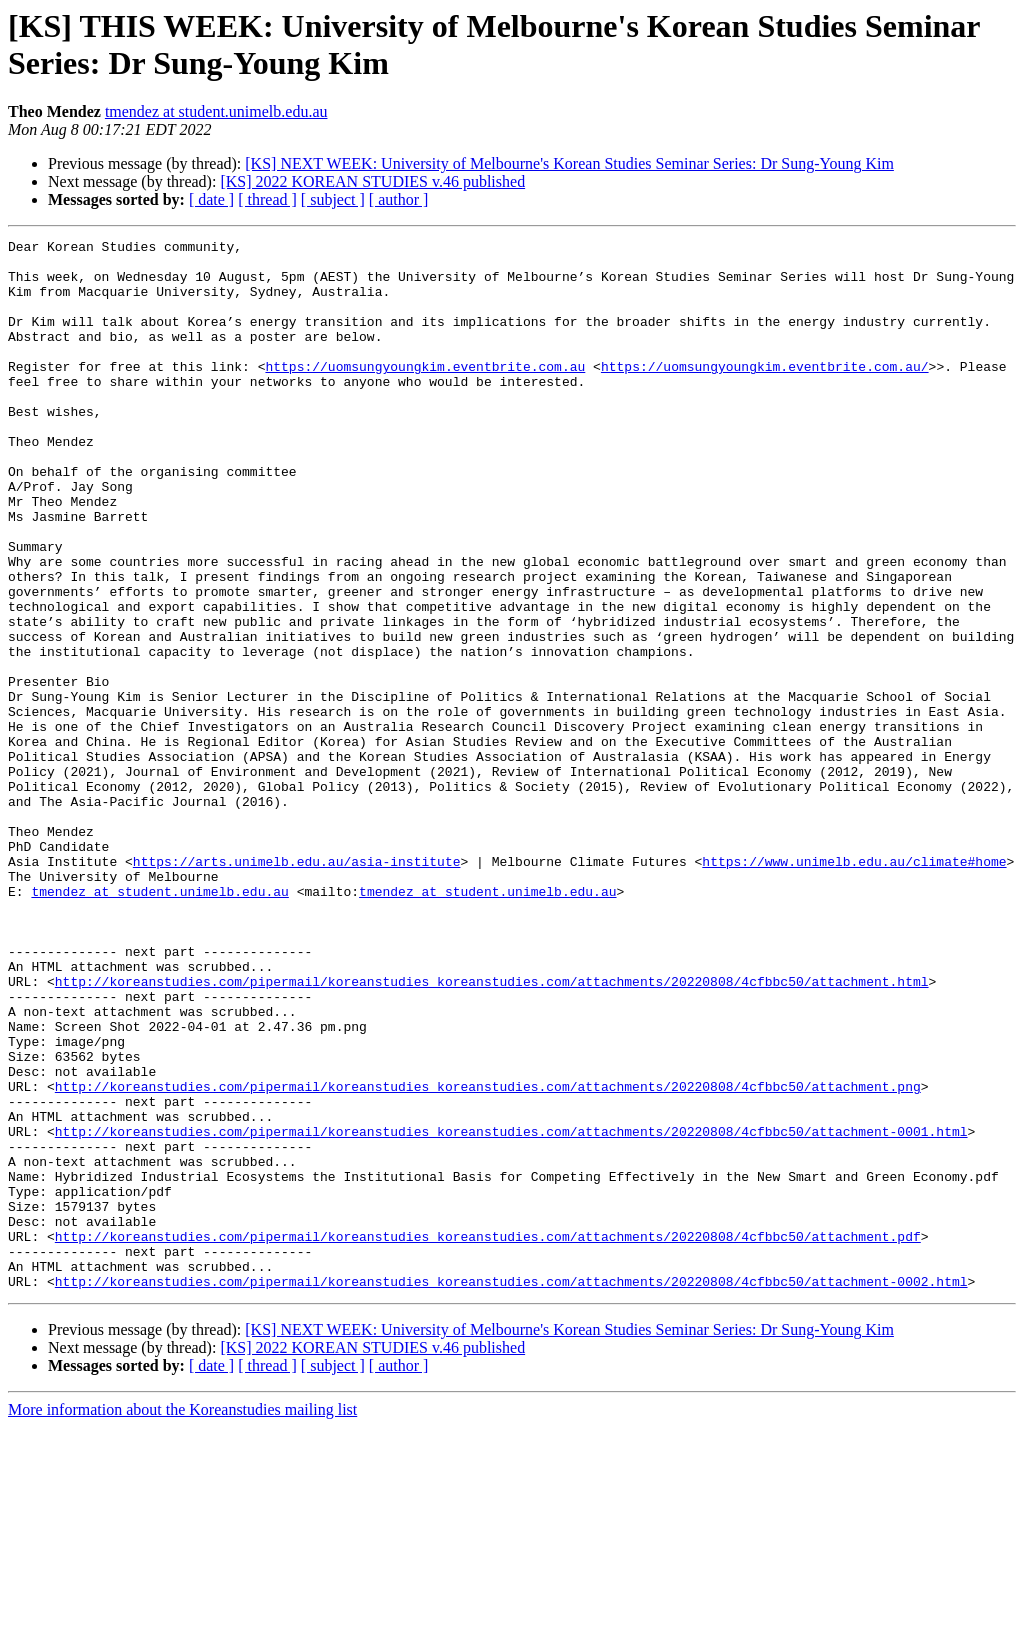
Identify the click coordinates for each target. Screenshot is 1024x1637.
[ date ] (211, 199)
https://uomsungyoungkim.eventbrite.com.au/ (765, 393)
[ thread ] (267, 199)
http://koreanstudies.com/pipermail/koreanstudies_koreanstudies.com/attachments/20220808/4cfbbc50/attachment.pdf (488, 1437)
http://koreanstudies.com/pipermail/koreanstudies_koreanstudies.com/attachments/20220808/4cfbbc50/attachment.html (492, 1131)
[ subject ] (333, 199)
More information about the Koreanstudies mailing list (182, 1619)
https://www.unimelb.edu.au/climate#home (854, 987)
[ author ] (399, 199)
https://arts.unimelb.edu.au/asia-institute (297, 987)
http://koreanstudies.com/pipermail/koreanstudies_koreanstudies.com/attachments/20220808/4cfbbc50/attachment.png (488, 1257)
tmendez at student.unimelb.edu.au (216, 111)
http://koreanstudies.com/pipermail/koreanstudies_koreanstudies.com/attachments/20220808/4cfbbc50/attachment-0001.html (511, 1311)
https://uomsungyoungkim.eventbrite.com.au (425, 393)
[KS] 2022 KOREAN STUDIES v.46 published (372, 181)
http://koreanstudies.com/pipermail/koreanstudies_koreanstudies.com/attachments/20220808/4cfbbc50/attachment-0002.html (511, 1491)
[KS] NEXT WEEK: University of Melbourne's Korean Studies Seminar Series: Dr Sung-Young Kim (569, 163)
